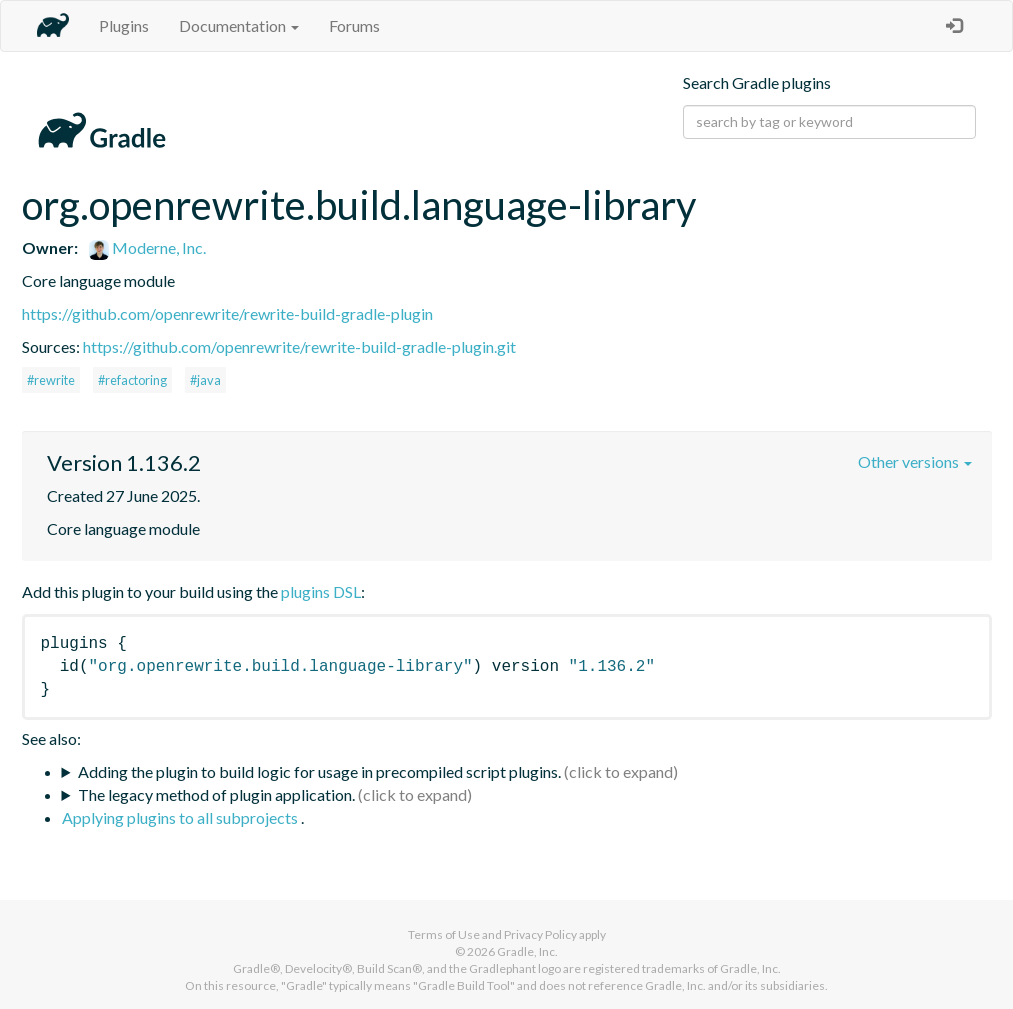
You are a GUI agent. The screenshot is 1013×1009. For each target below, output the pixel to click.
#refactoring (132, 380)
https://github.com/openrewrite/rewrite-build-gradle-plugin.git (299, 346)
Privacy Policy (540, 934)
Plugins (124, 25)
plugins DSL (321, 591)
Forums (354, 25)
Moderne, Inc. (147, 247)
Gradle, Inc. (527, 951)
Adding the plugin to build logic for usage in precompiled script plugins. (319, 771)
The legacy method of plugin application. (216, 794)
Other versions (915, 461)
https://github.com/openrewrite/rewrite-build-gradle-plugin (227, 313)
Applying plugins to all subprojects (181, 817)
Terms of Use (444, 934)
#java (205, 380)
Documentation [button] (239, 25)
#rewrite (51, 380)
